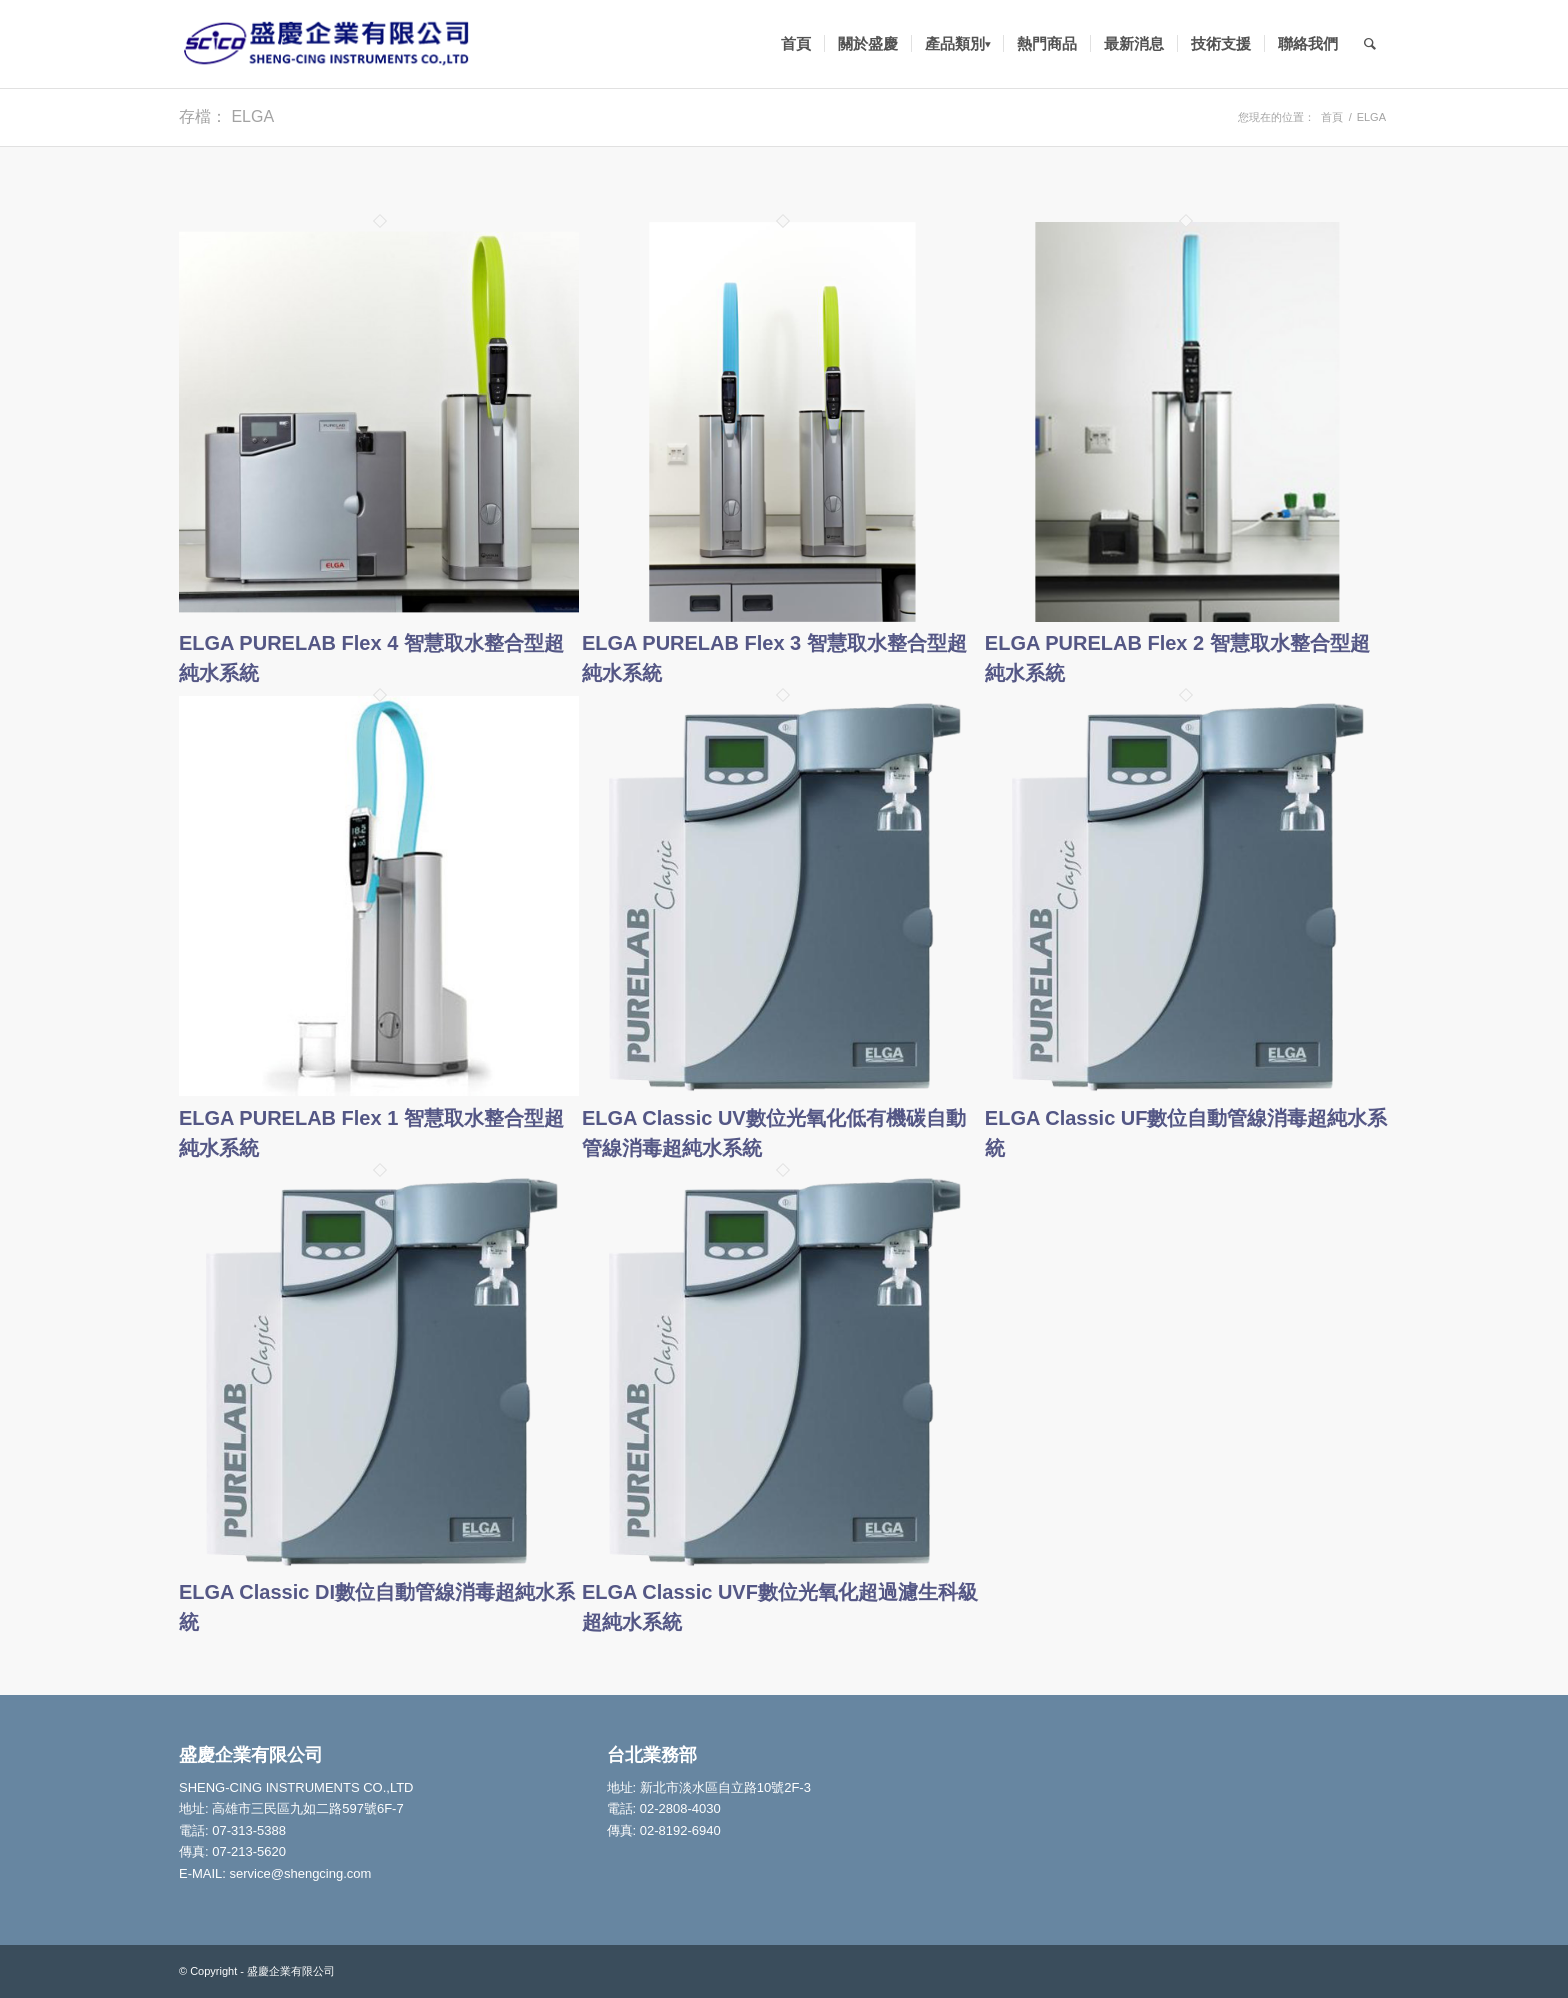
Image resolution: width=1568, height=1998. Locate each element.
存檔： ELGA (226, 116)
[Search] (1370, 44)
